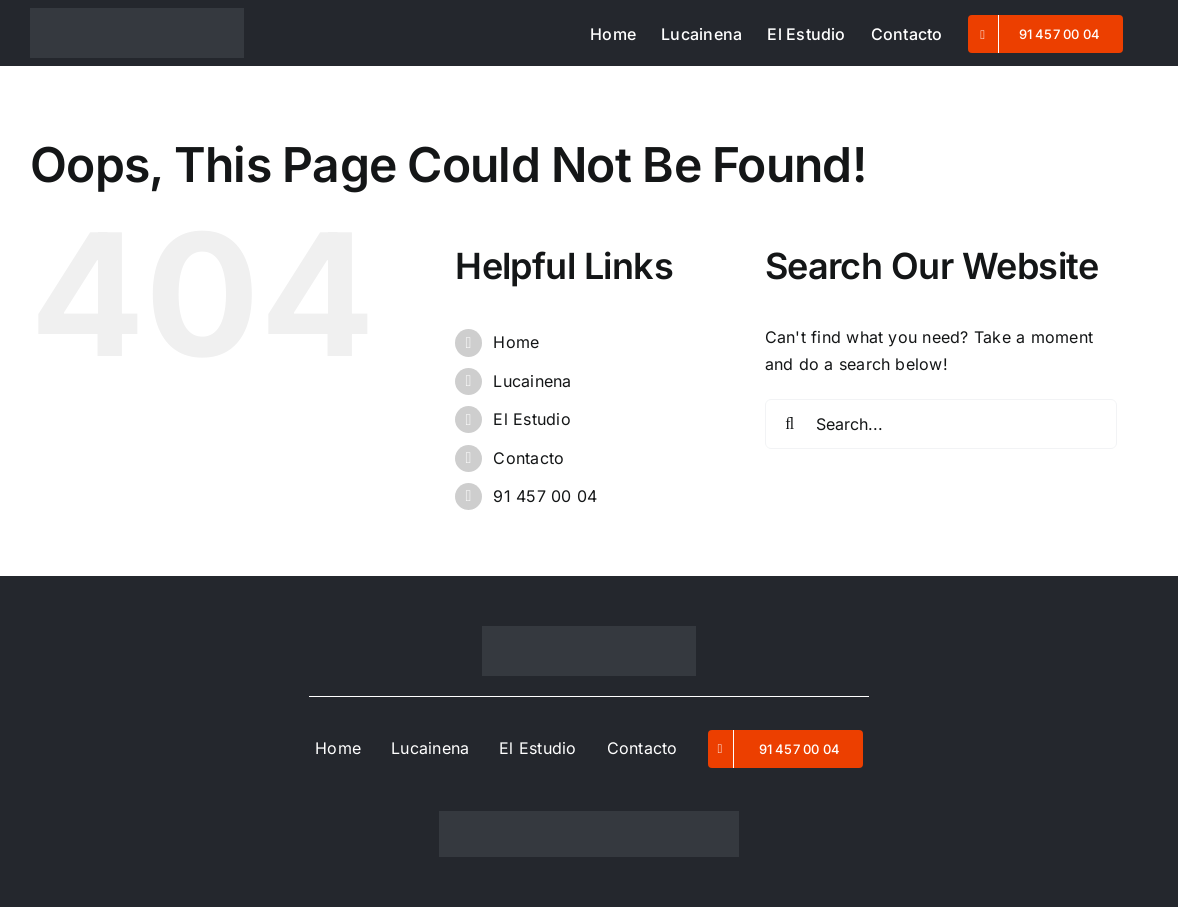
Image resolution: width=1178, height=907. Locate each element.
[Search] (790, 424)
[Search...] (941, 424)
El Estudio (531, 419)
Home (516, 342)
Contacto (528, 458)
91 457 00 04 (545, 496)
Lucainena (532, 381)
